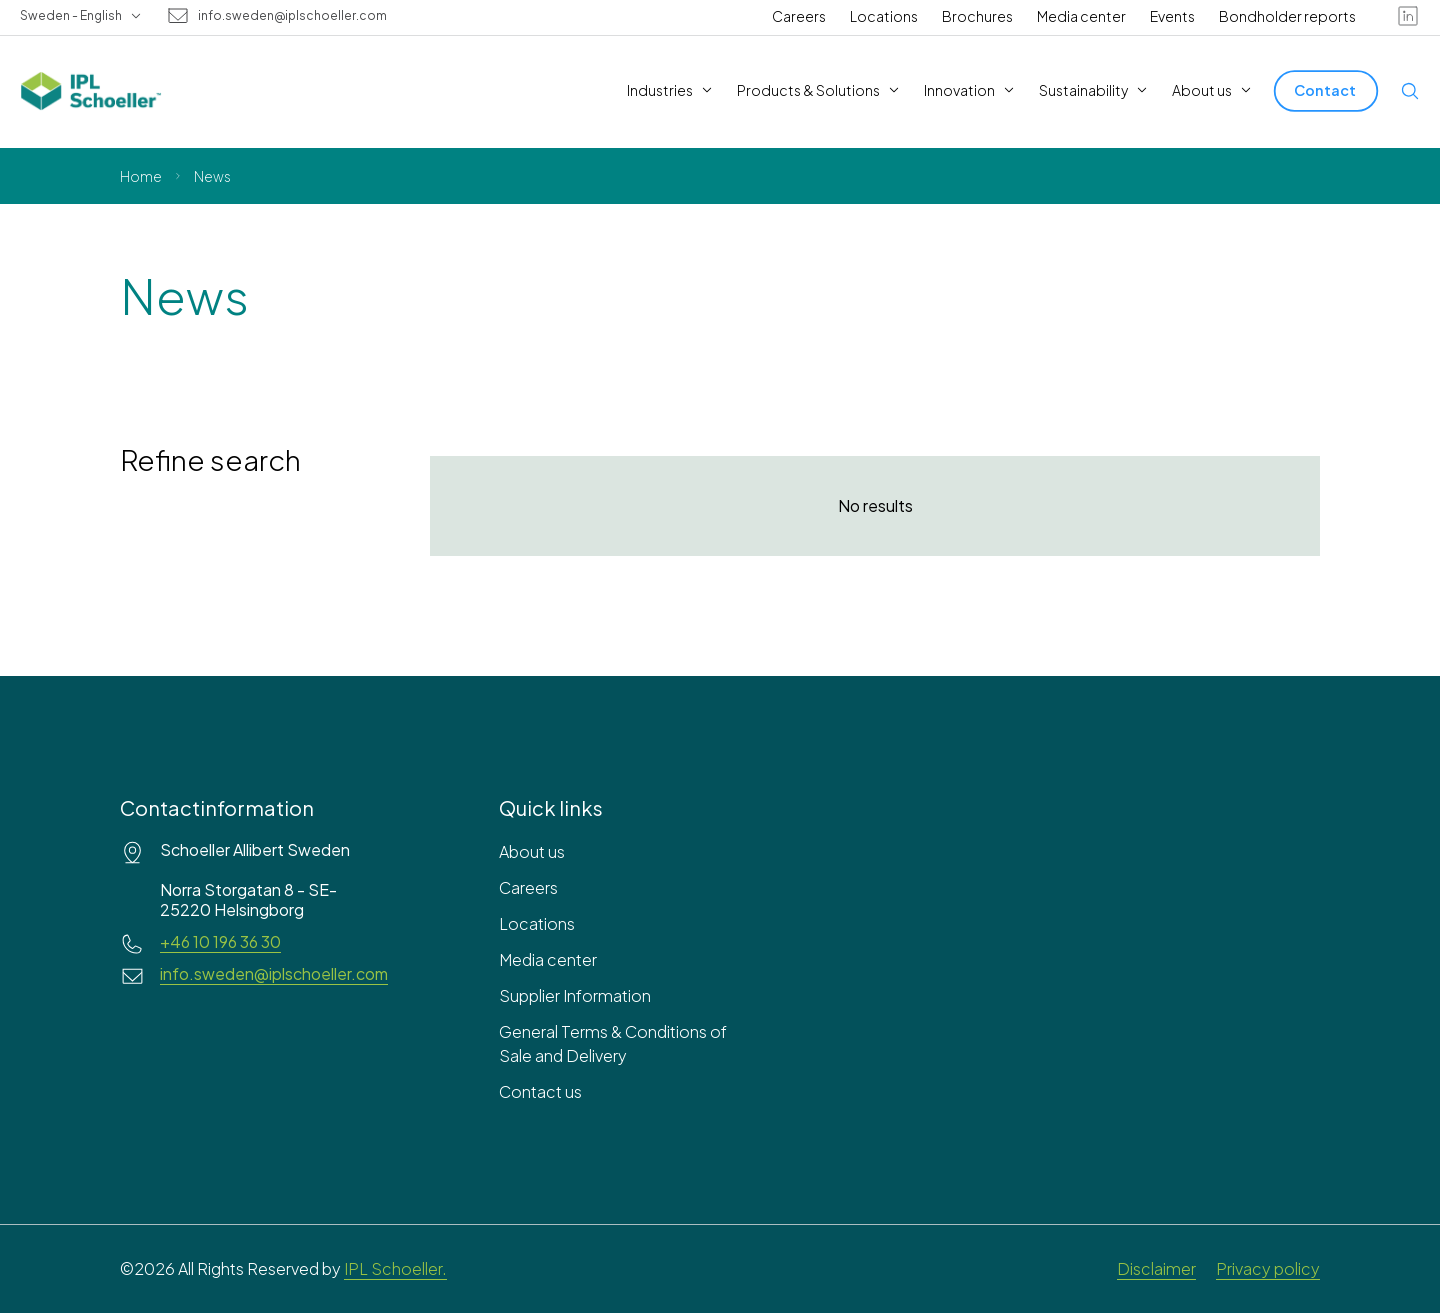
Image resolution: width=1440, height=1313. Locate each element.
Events (1172, 16)
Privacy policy (1268, 1268)
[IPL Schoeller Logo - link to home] (91, 91)
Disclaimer (1156, 1268)
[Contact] (1326, 90)
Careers (799, 16)
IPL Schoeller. (395, 1268)
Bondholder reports (1287, 16)
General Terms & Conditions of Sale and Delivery (613, 1043)
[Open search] (1410, 91)
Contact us (540, 1091)
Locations (884, 16)
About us (532, 851)
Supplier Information (575, 995)
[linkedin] (1408, 16)
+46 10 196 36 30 (220, 942)
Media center (1081, 16)
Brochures (977, 16)
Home (141, 176)
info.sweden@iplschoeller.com (292, 16)
